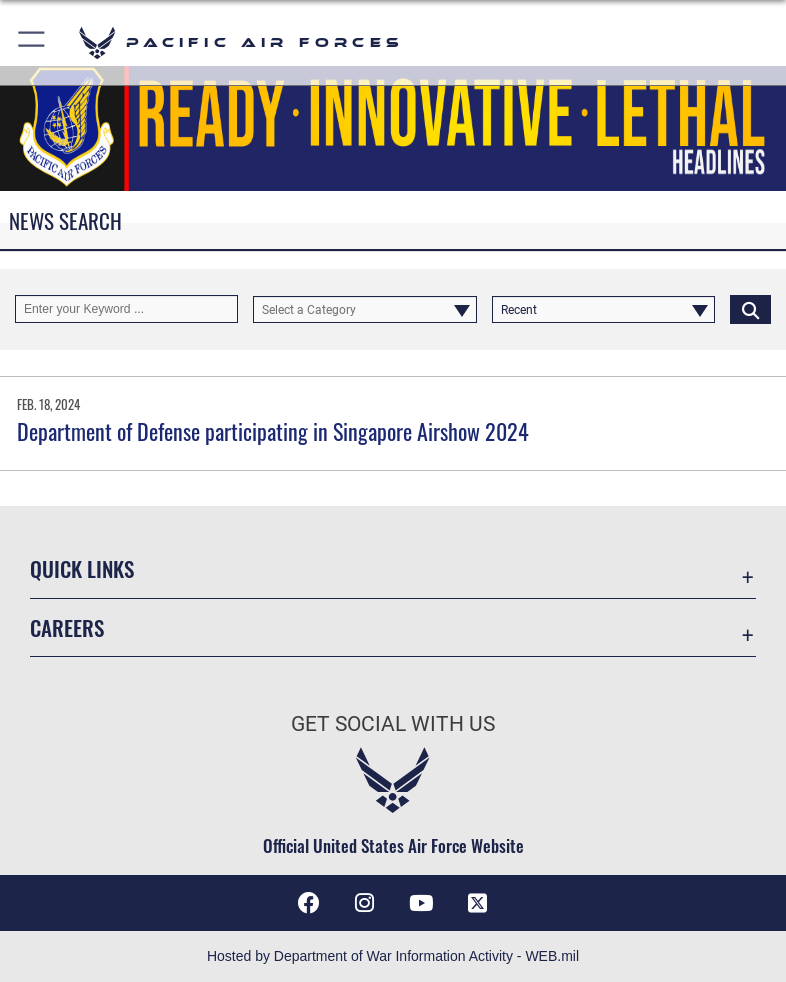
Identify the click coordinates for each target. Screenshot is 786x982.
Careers (67, 627)
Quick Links (82, 568)
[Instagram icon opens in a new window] (365, 903)
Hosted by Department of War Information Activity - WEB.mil (393, 956)
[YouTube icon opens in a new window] (421, 903)
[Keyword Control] (126, 309)
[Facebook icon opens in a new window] (309, 903)
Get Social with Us (393, 724)
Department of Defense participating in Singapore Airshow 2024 (273, 431)
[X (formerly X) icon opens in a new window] (477, 903)
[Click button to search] (750, 309)
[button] (32, 42)
